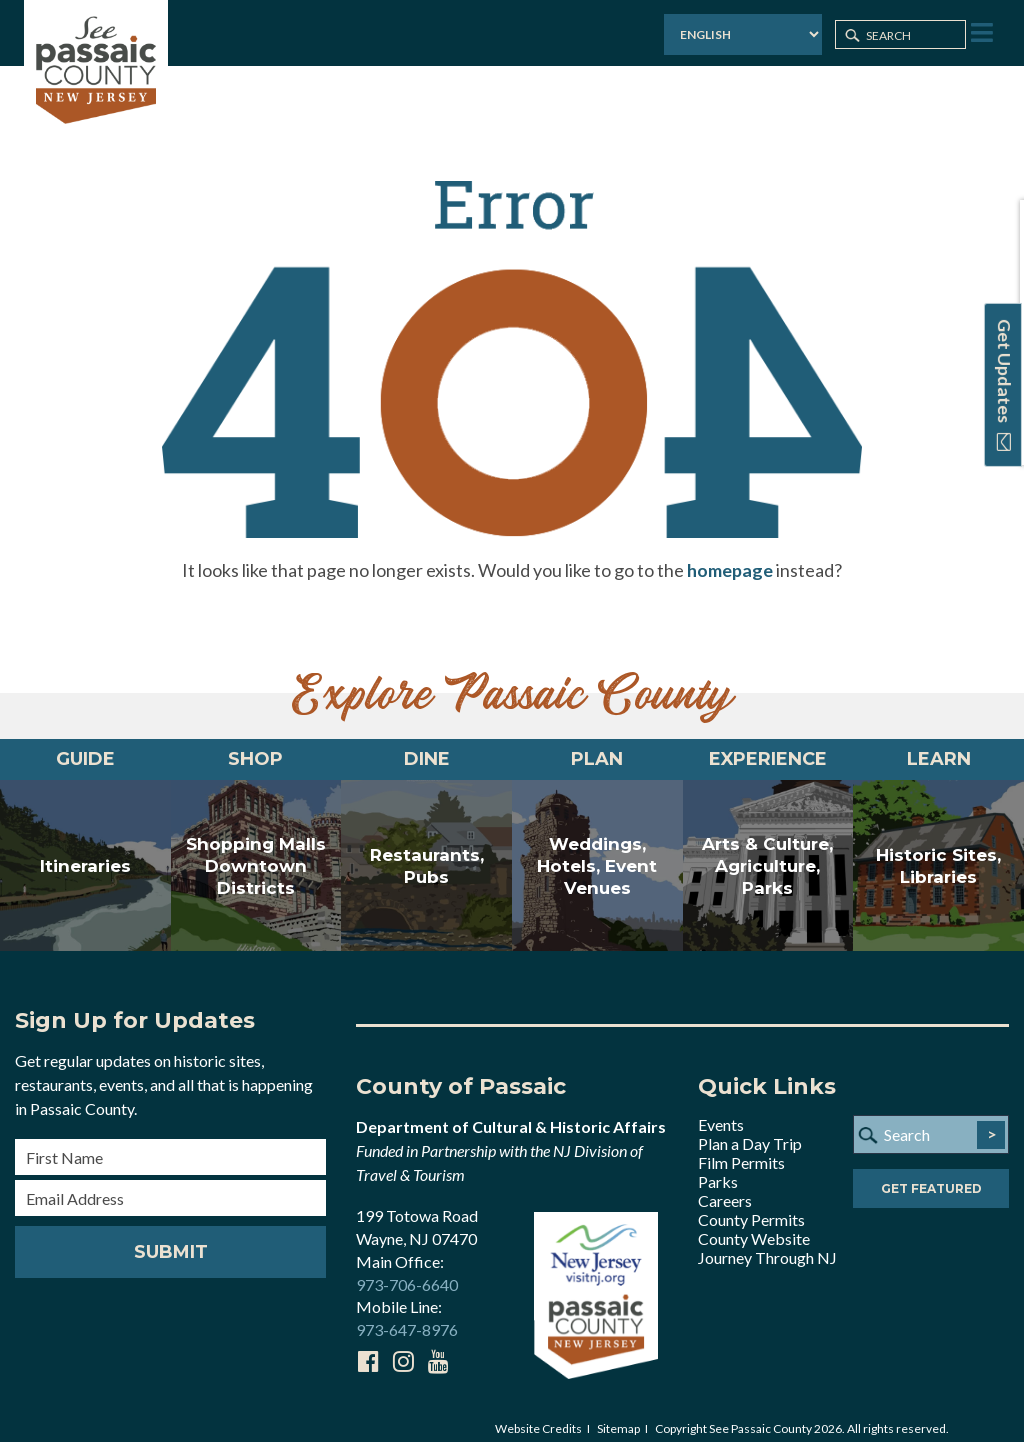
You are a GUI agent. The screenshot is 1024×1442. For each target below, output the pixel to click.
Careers (725, 1185)
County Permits (751, 1204)
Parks (718, 1166)
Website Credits (538, 1413)
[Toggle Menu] (980, 33)
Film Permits (741, 1147)
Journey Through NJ (767, 1242)
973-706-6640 (407, 1269)
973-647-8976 (407, 1315)
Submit (171, 1237)
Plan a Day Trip (750, 1128)
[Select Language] (741, 34)
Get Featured (931, 1173)
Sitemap (618, 1413)
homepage (730, 555)
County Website (754, 1223)
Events (721, 1109)
